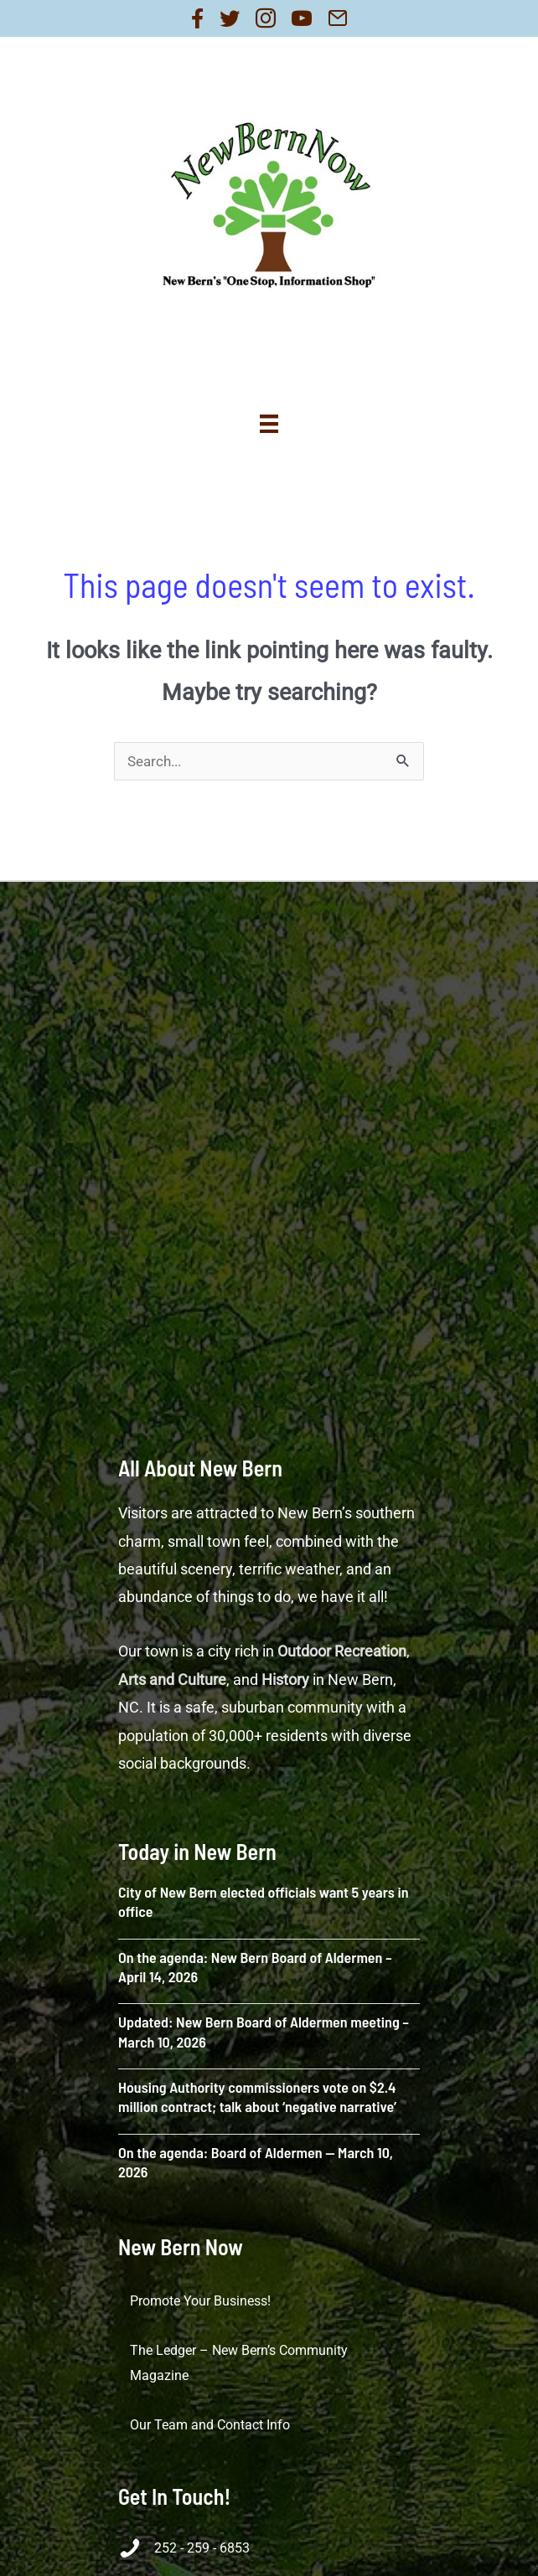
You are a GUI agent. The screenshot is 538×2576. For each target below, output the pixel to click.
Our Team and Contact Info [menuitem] (210, 2425)
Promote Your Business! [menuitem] (200, 2301)
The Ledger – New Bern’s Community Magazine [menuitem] (239, 2362)
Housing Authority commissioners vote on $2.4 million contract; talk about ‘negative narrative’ (257, 2096)
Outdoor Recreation (341, 1651)
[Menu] (269, 424)
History (285, 1679)
